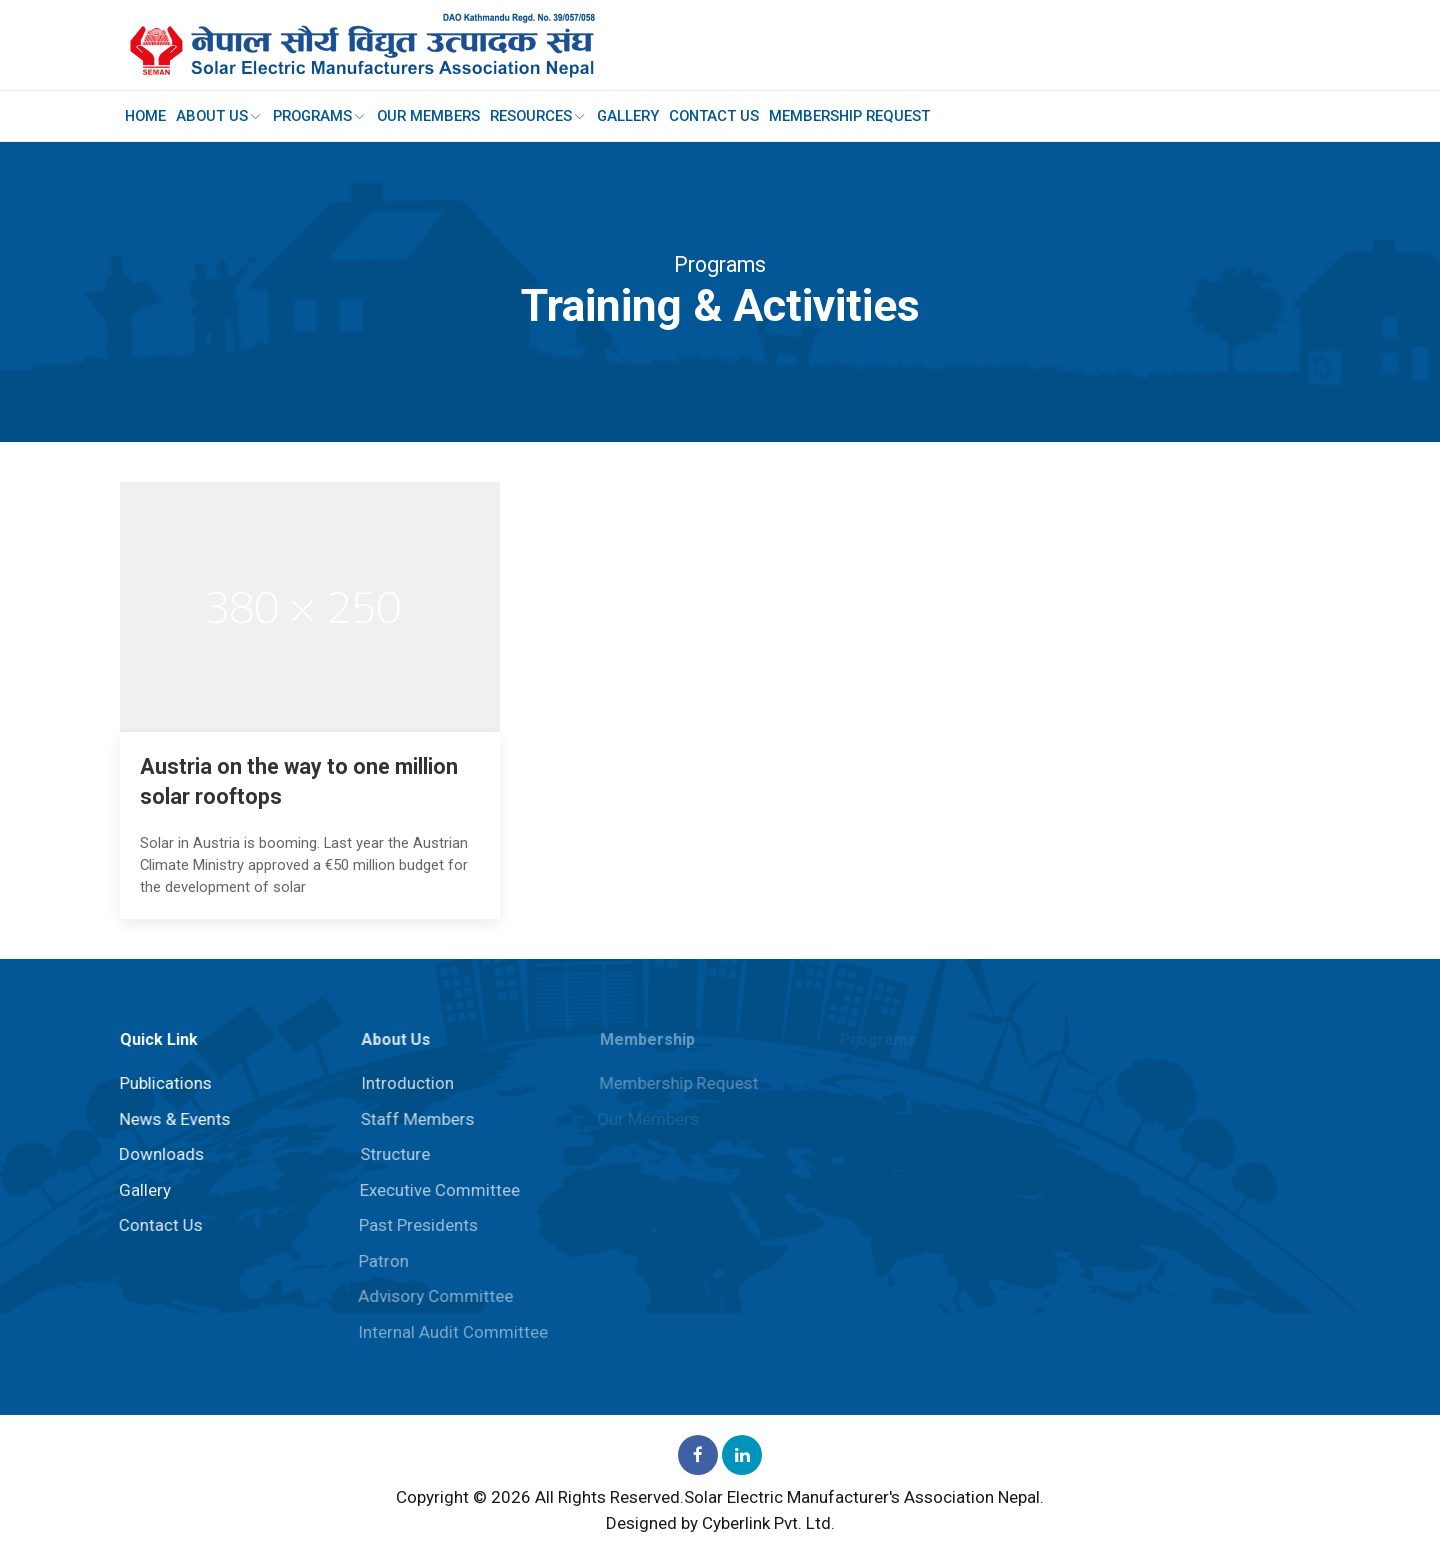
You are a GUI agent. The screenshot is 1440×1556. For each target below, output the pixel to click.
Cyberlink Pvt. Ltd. (768, 1523)
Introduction (403, 1083)
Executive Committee (436, 1190)
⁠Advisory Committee (431, 1296)
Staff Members (414, 1119)
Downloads (158, 1154)
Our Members (435, 116)
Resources (547, 116)
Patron (379, 1261)
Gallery (640, 116)
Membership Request (865, 116)
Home (146, 116)
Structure (391, 1154)
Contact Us (728, 116)
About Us (222, 116)
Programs (325, 116)
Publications (163, 1083)
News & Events (172, 1119)
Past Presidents (414, 1225)
